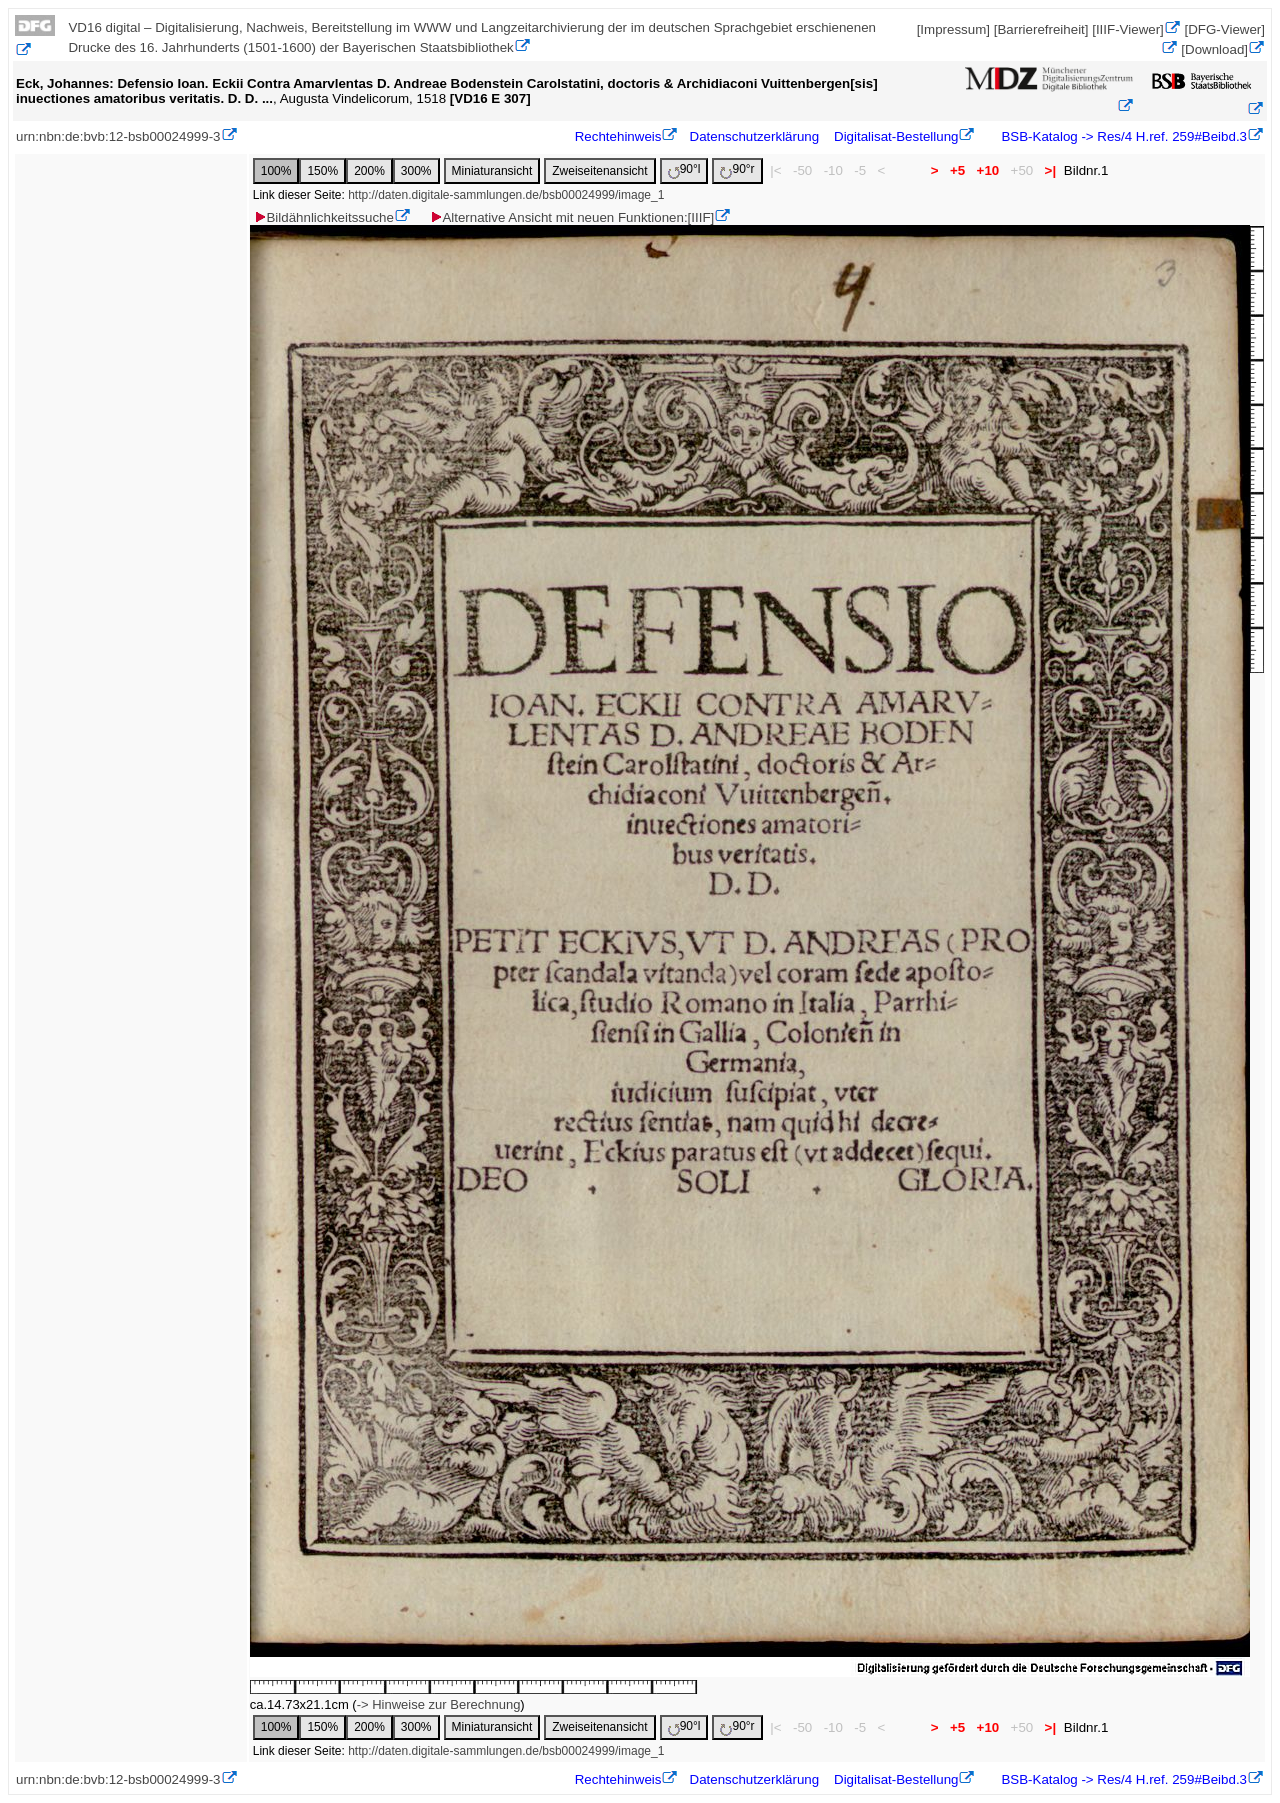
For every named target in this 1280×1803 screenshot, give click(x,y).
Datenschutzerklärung (755, 136)
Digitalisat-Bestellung (896, 136)
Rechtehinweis (618, 136)
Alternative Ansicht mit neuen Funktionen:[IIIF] (571, 217)
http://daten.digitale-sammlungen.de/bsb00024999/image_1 (506, 195)
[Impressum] (953, 29)
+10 (988, 170)
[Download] (1214, 49)
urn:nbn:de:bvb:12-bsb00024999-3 (118, 136)
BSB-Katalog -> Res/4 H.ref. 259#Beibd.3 (1122, 136)
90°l (684, 170)
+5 (957, 170)
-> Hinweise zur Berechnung (439, 1704)
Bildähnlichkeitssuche (323, 217)
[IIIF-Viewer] (1128, 29)
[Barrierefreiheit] (1041, 29)
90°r (737, 170)
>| (1050, 170)
